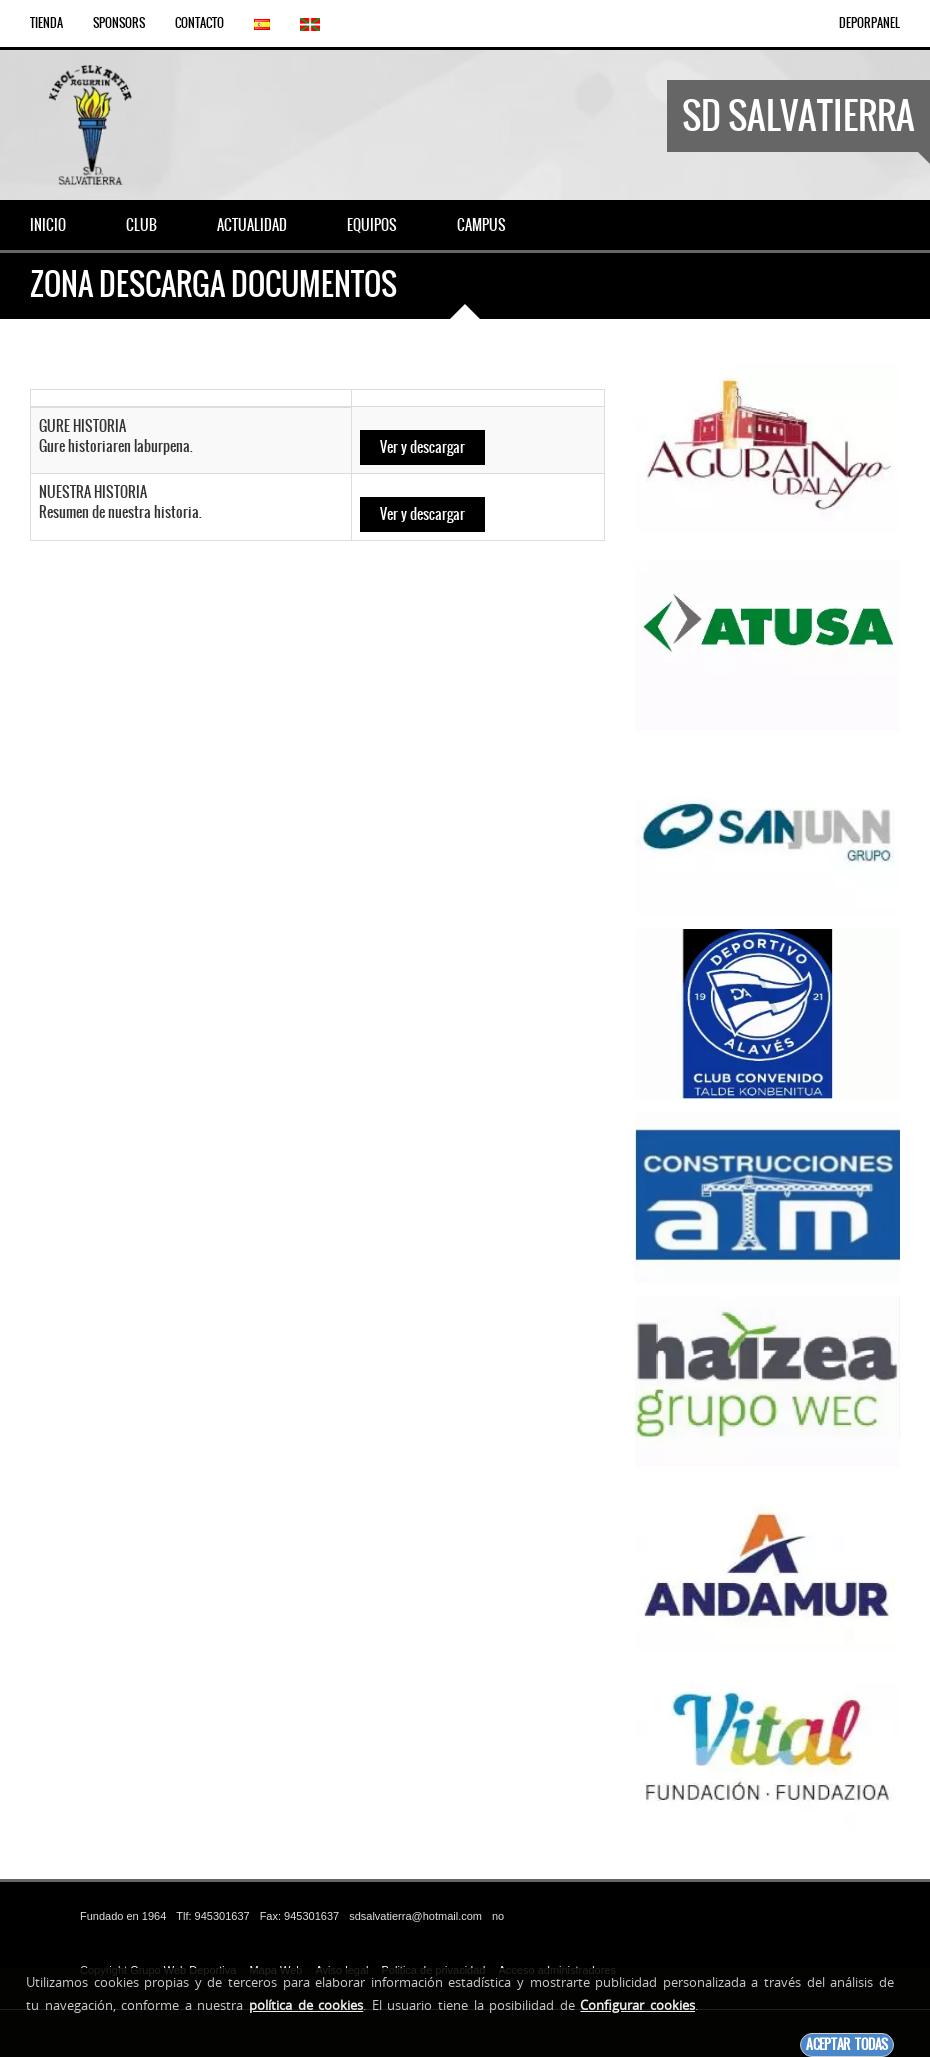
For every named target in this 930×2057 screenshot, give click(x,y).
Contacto (199, 23)
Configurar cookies (637, 2005)
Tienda (46, 23)
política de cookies (306, 2005)
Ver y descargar (422, 447)
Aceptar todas (847, 2044)
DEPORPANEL (869, 23)
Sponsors (119, 23)
